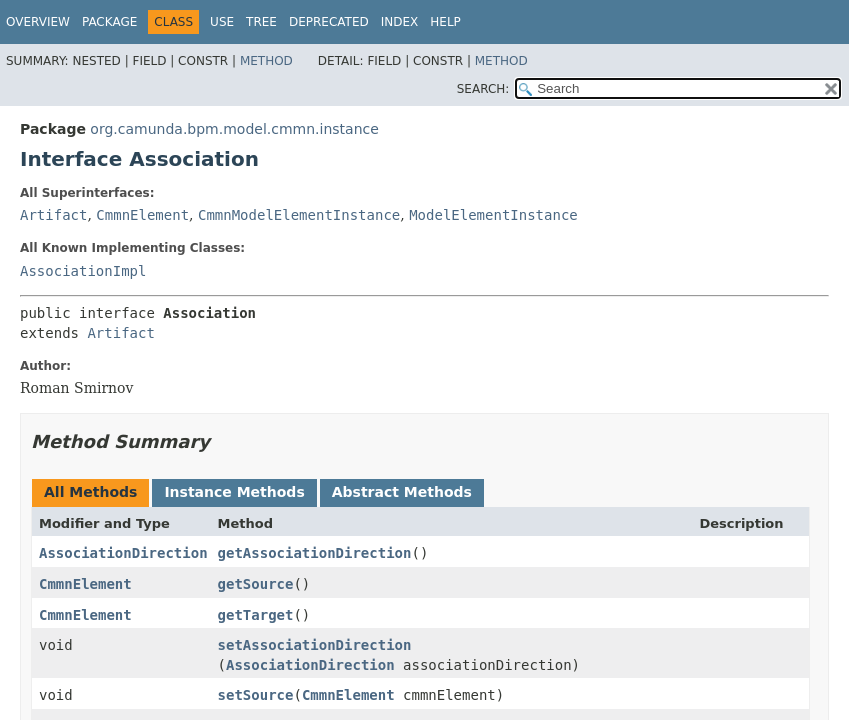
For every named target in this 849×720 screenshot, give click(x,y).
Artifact (53, 215)
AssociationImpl (83, 271)
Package (109, 22)
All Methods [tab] (90, 492)
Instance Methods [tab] (234, 492)
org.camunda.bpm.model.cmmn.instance (234, 129)
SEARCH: (483, 89)
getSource (256, 584)
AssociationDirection (123, 553)
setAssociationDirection (315, 645)
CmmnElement (142, 215)
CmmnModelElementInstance (299, 215)
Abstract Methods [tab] (402, 492)
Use (222, 22)
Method (266, 61)
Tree (261, 22)
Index (400, 22)
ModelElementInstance (493, 215)
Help (445, 22)
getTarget (256, 615)
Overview (38, 22)
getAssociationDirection (315, 553)
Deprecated (329, 22)
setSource (256, 695)
